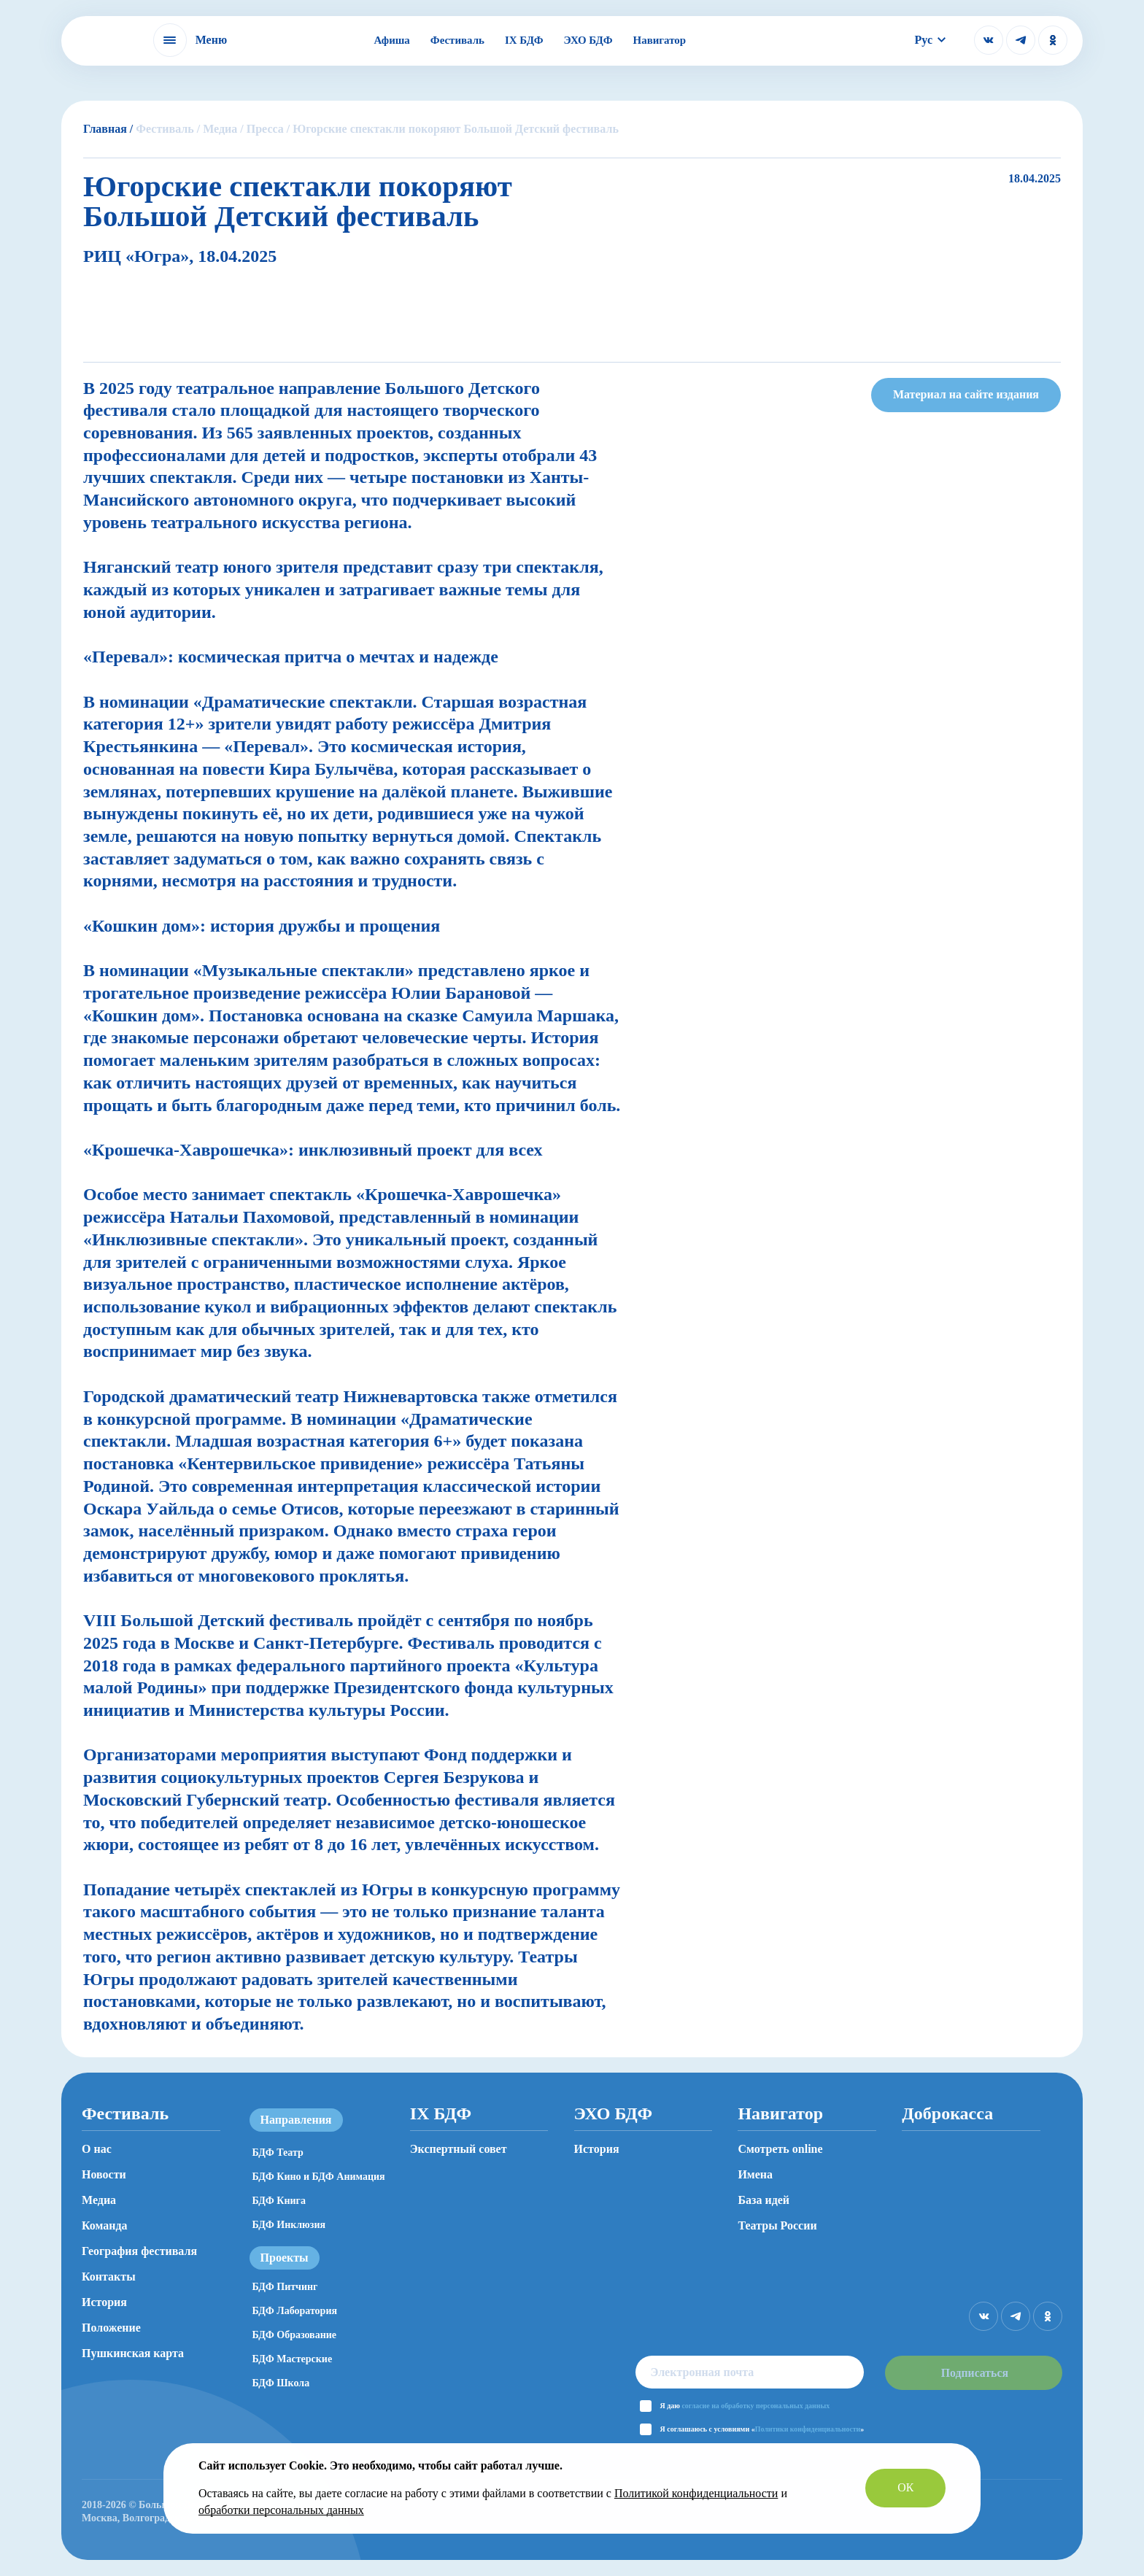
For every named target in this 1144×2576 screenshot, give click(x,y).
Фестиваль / (168, 129)
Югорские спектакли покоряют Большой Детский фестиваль (456, 129)
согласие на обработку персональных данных (753, 2406)
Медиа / (223, 129)
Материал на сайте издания (966, 394)
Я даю (742, 2406)
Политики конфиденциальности (804, 2429)
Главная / (108, 129)
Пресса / (268, 129)
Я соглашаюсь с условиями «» (759, 2429)
